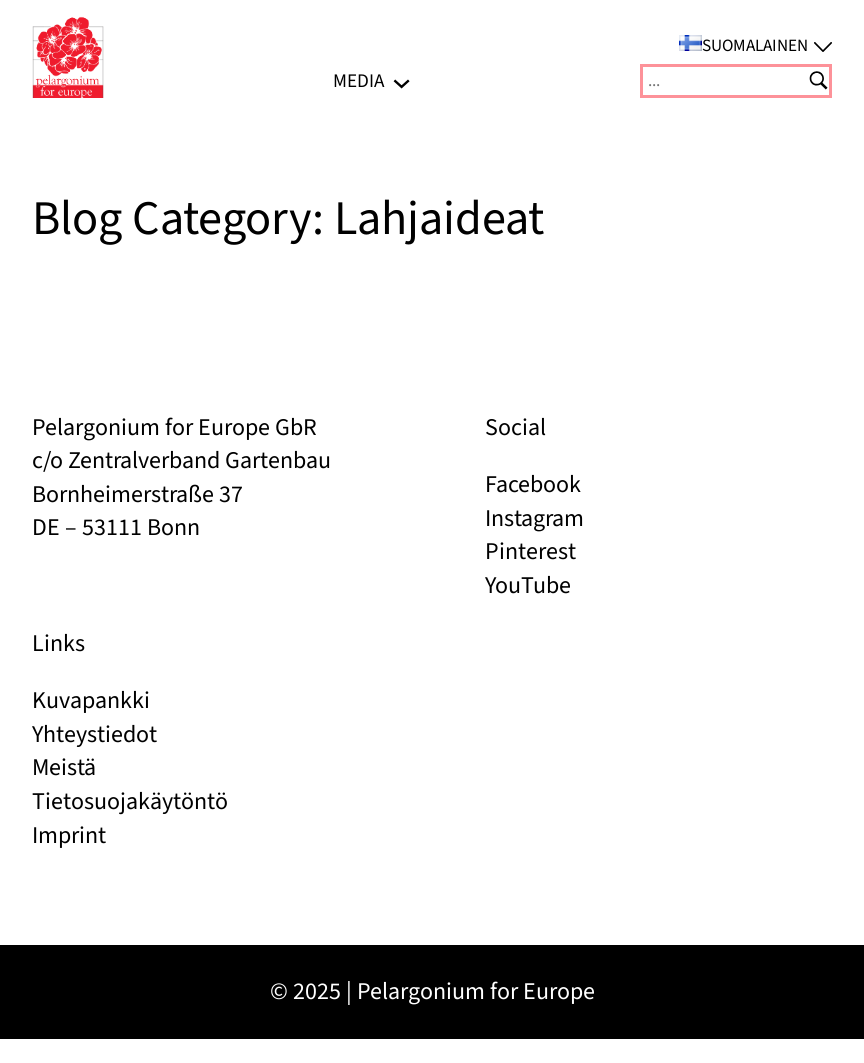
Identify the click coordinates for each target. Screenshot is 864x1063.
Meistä (64, 767)
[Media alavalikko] (401, 80)
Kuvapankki (91, 700)
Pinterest (530, 551)
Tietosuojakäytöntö (130, 801)
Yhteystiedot (94, 734)
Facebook (533, 484)
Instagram (534, 518)
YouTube (528, 585)
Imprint (69, 835)
